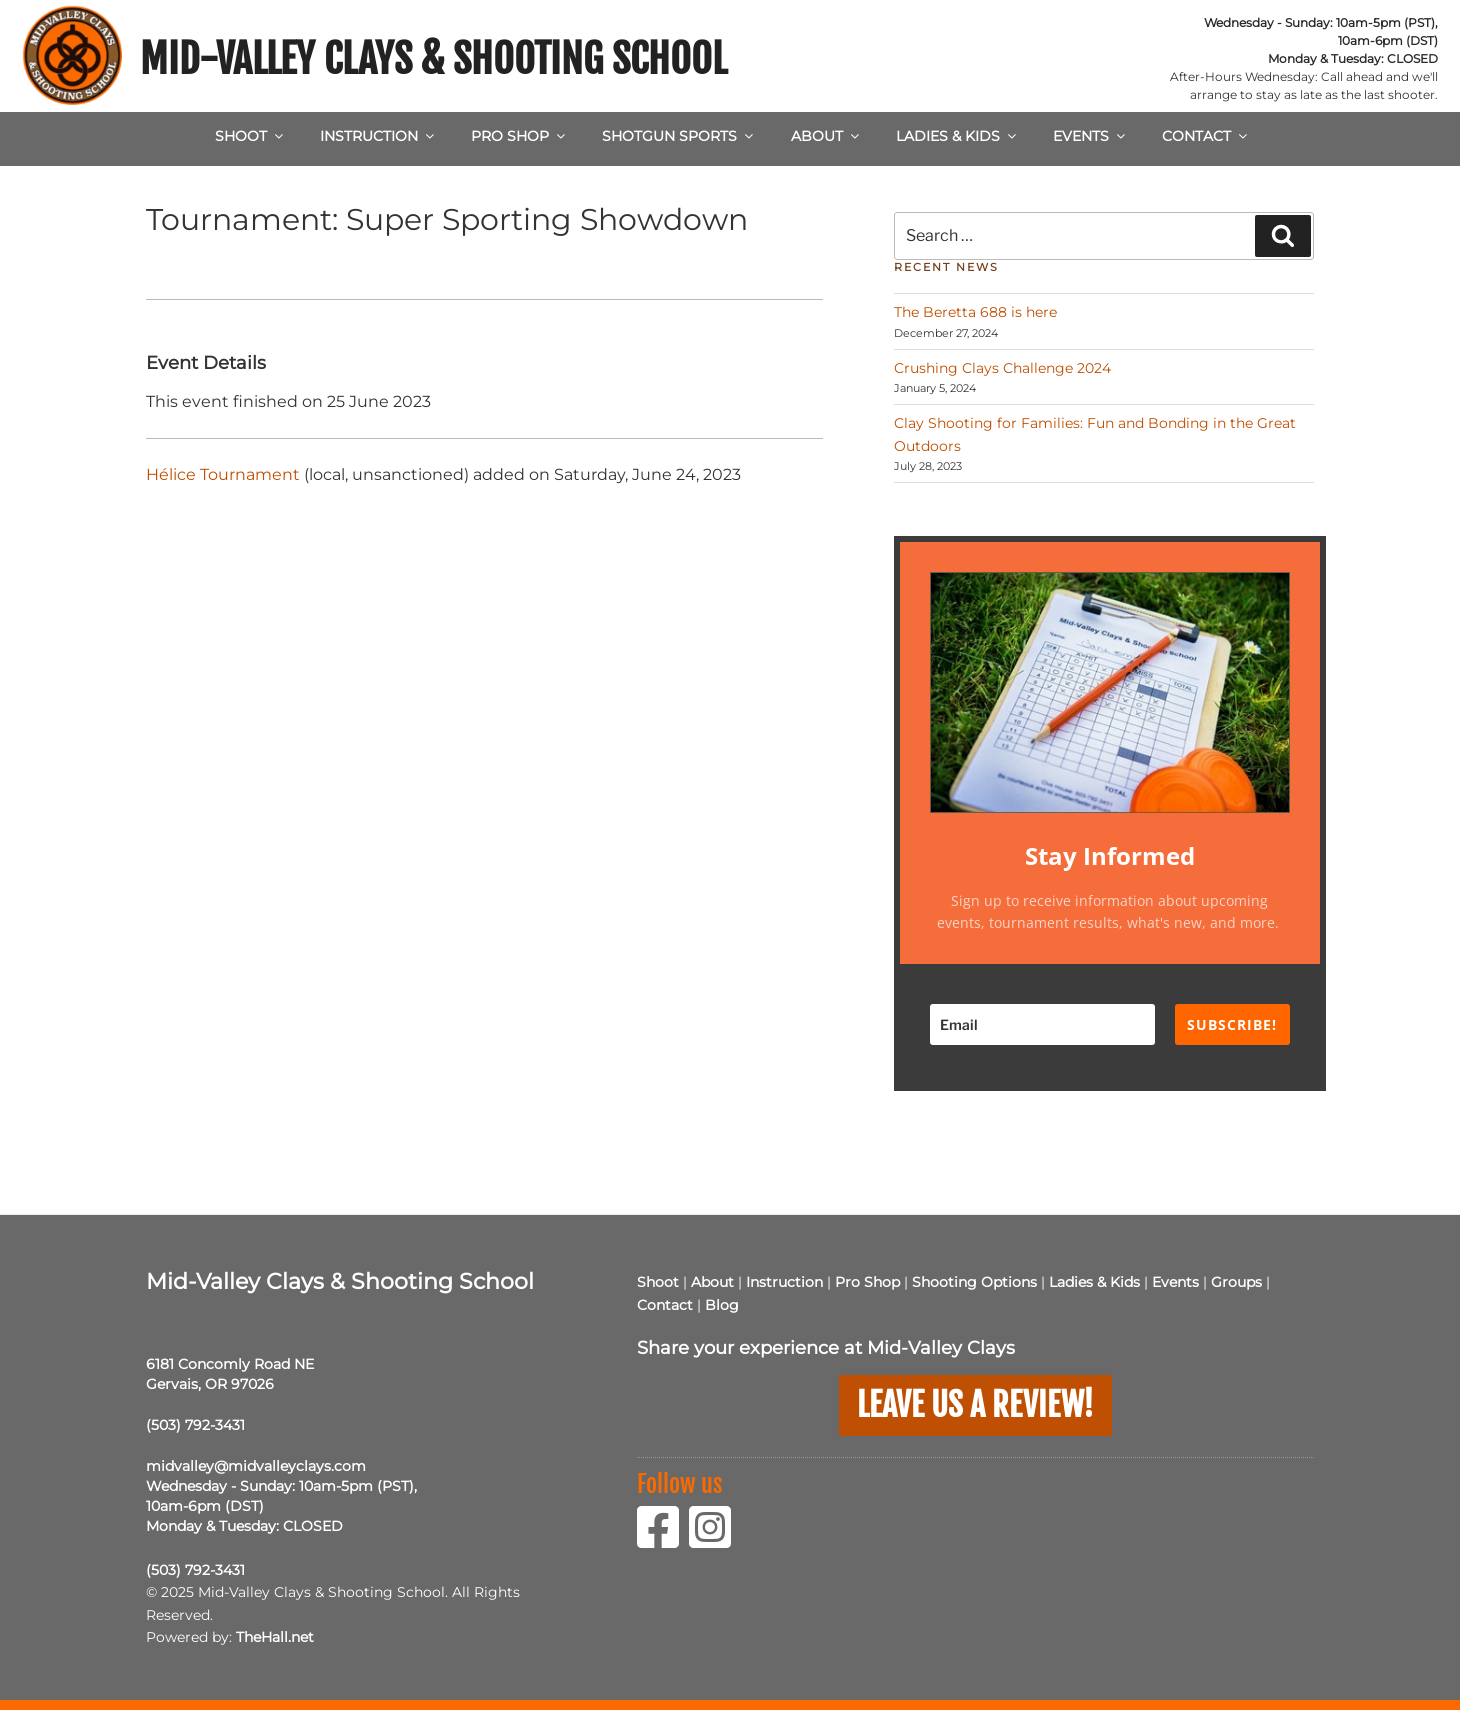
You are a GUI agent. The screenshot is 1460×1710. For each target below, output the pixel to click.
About (826, 136)
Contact (1206, 136)
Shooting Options (974, 1282)
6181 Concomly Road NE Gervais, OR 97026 (230, 1374)
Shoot (250, 136)
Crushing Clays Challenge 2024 (1002, 368)
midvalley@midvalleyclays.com (256, 1466)
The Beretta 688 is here (975, 312)
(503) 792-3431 (195, 1425)
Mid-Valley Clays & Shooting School (433, 59)
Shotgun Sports (679, 136)
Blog (722, 1305)
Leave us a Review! (975, 1405)
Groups (1236, 1282)
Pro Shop (519, 136)
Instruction (378, 136)
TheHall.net (275, 1637)
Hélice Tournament (223, 474)
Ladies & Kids (957, 136)
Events (1090, 136)
